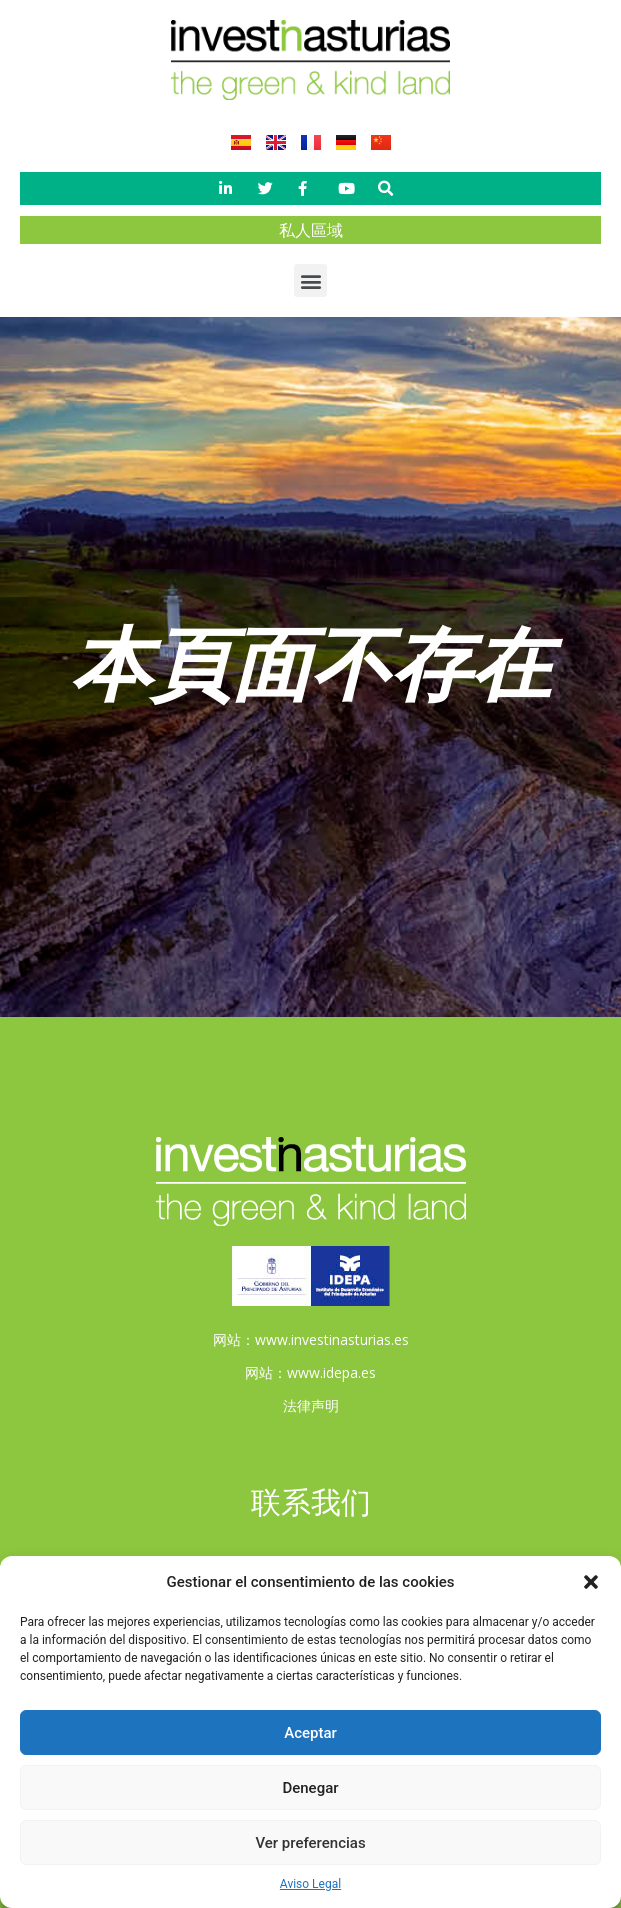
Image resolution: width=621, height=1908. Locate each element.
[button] (591, 1582)
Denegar (310, 1788)
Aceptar (310, 1733)
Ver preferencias (310, 1843)
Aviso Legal (310, 1884)
